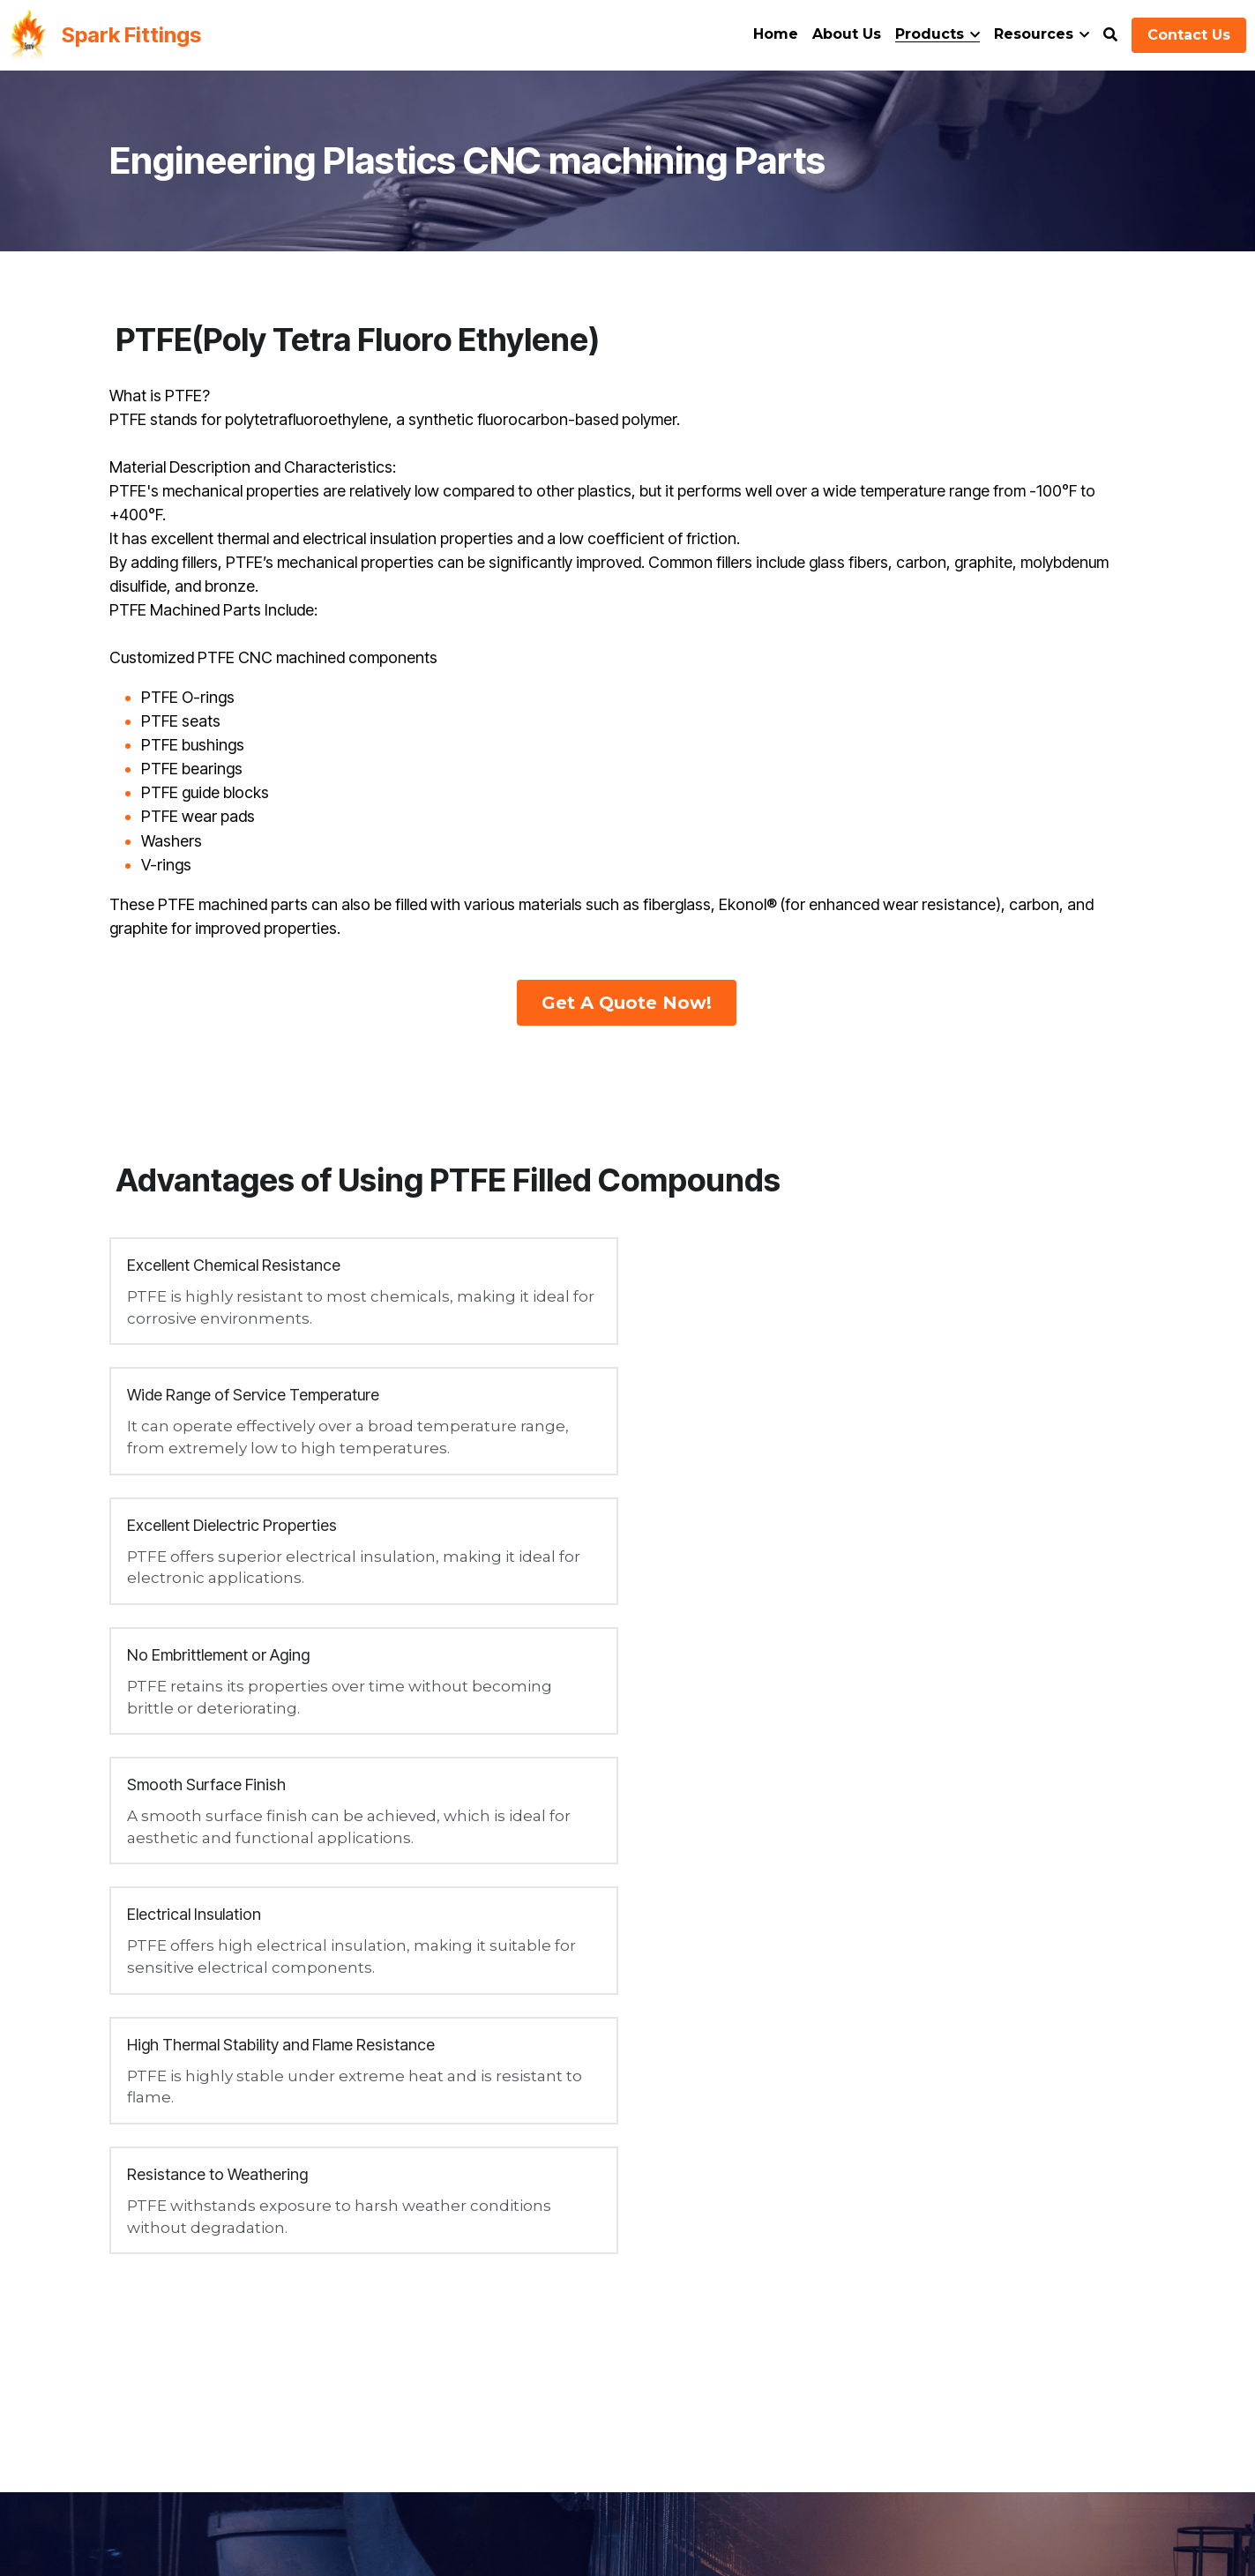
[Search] (1110, 34)
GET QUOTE (981, 2096)
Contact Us (1188, 34)
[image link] (28, 33)
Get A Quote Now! (627, 1002)
